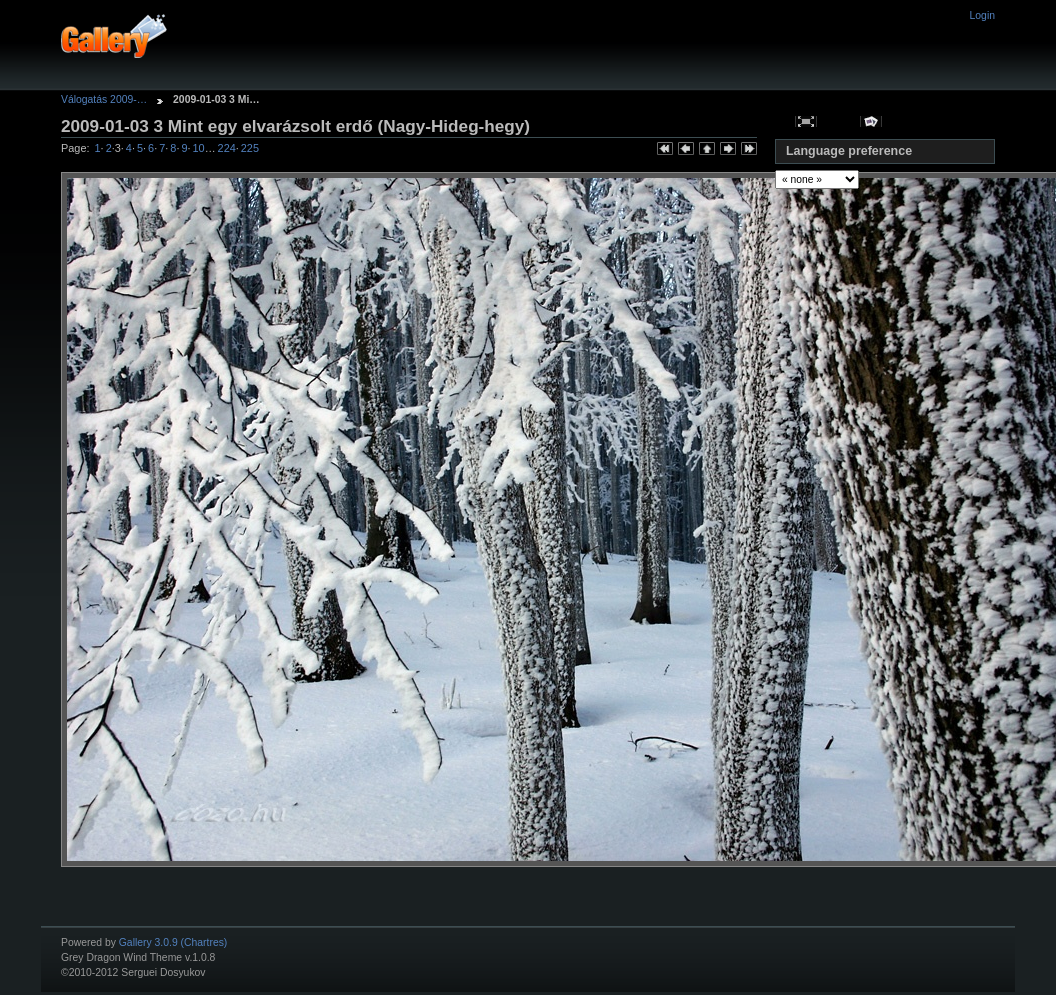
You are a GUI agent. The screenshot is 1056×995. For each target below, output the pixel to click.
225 (250, 148)
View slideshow (871, 121)
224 (227, 148)
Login (982, 15)
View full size (806, 121)
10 (199, 148)
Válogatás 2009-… (104, 99)
